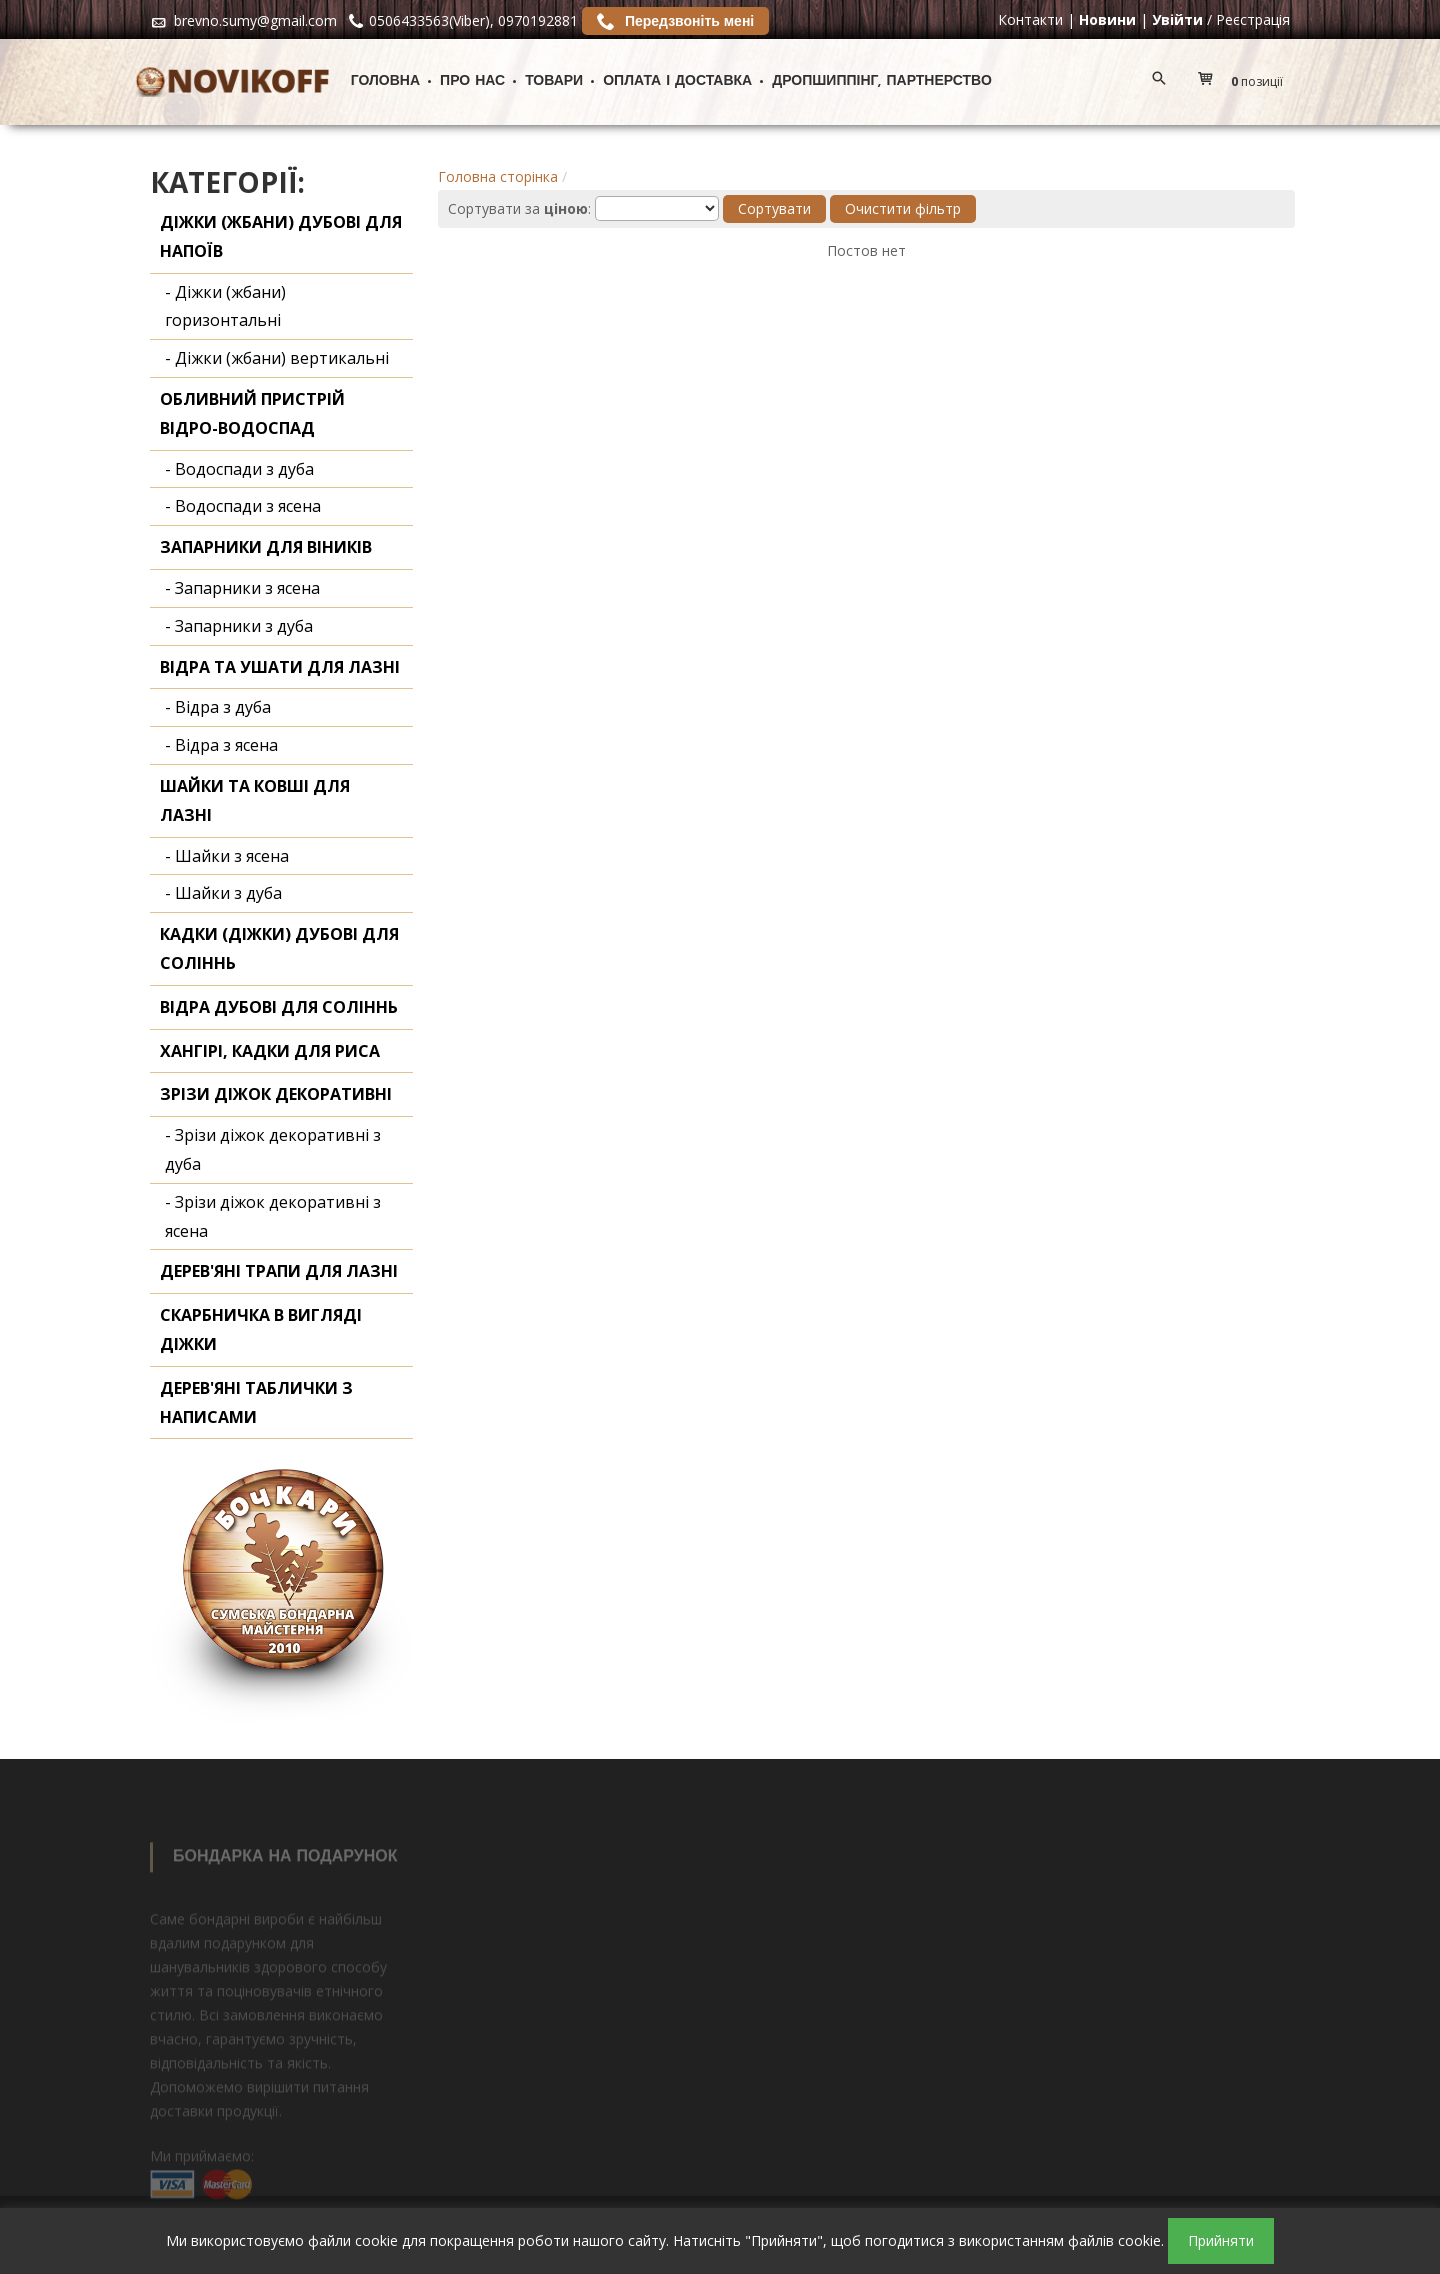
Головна (385, 81)
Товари (554, 81)
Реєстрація (1253, 19)
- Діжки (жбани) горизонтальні (225, 306)
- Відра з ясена (221, 745)
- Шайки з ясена (227, 856)
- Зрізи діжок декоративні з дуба (273, 1149)
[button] (1245, 82)
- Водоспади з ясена (243, 506)
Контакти (1030, 19)
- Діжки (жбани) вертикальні (277, 358)
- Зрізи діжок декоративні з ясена (273, 1216)
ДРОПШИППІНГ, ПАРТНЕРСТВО (882, 81)
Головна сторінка (498, 176)
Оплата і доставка (677, 81)
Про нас (472, 81)
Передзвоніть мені (675, 21)
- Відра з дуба (218, 707)
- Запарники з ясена (242, 588)
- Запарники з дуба (239, 626)
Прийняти (1221, 2240)
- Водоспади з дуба (239, 469)
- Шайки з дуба (223, 893)
